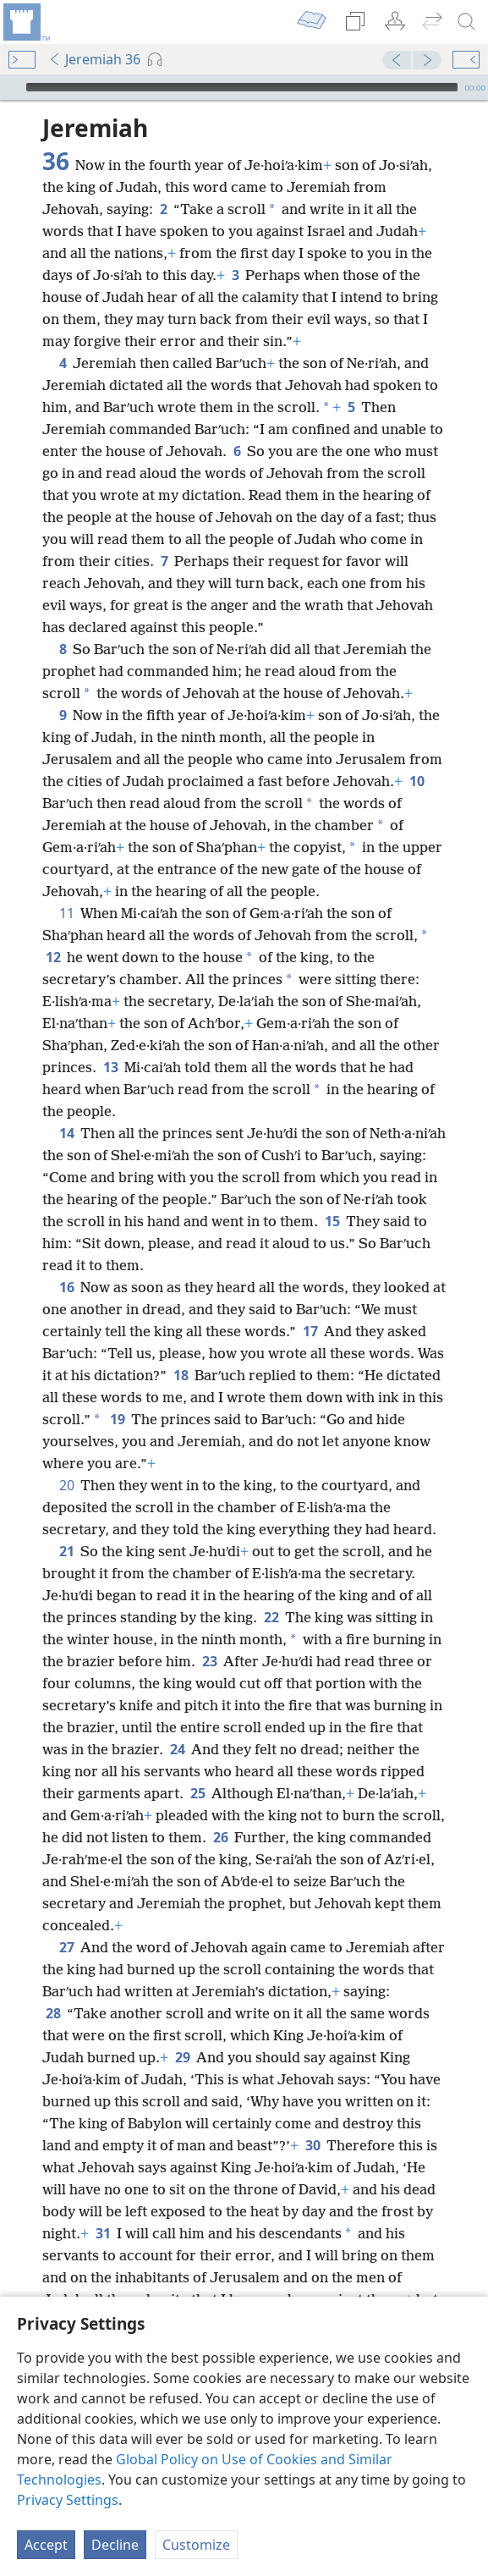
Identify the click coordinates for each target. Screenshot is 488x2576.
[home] (25, 22)
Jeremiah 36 (94, 59)
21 (66, 1551)
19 (117, 1419)
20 (66, 1485)
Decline (115, 2544)
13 (110, 1067)
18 (180, 1375)
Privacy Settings (67, 2500)
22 (271, 1617)
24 (177, 1749)
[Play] (11, 87)
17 (310, 1331)
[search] (466, 22)
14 (66, 1133)
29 (182, 2057)
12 (52, 957)
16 (66, 1287)
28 (52, 2013)
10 (416, 781)
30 (312, 2145)
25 (197, 1793)
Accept (46, 2544)
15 (332, 1221)
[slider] (242, 87)
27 (66, 1947)
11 (66, 913)
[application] (244, 87)
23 (209, 1661)
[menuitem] (25, 22)
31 (102, 2233)
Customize (196, 2544)
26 (220, 1837)
